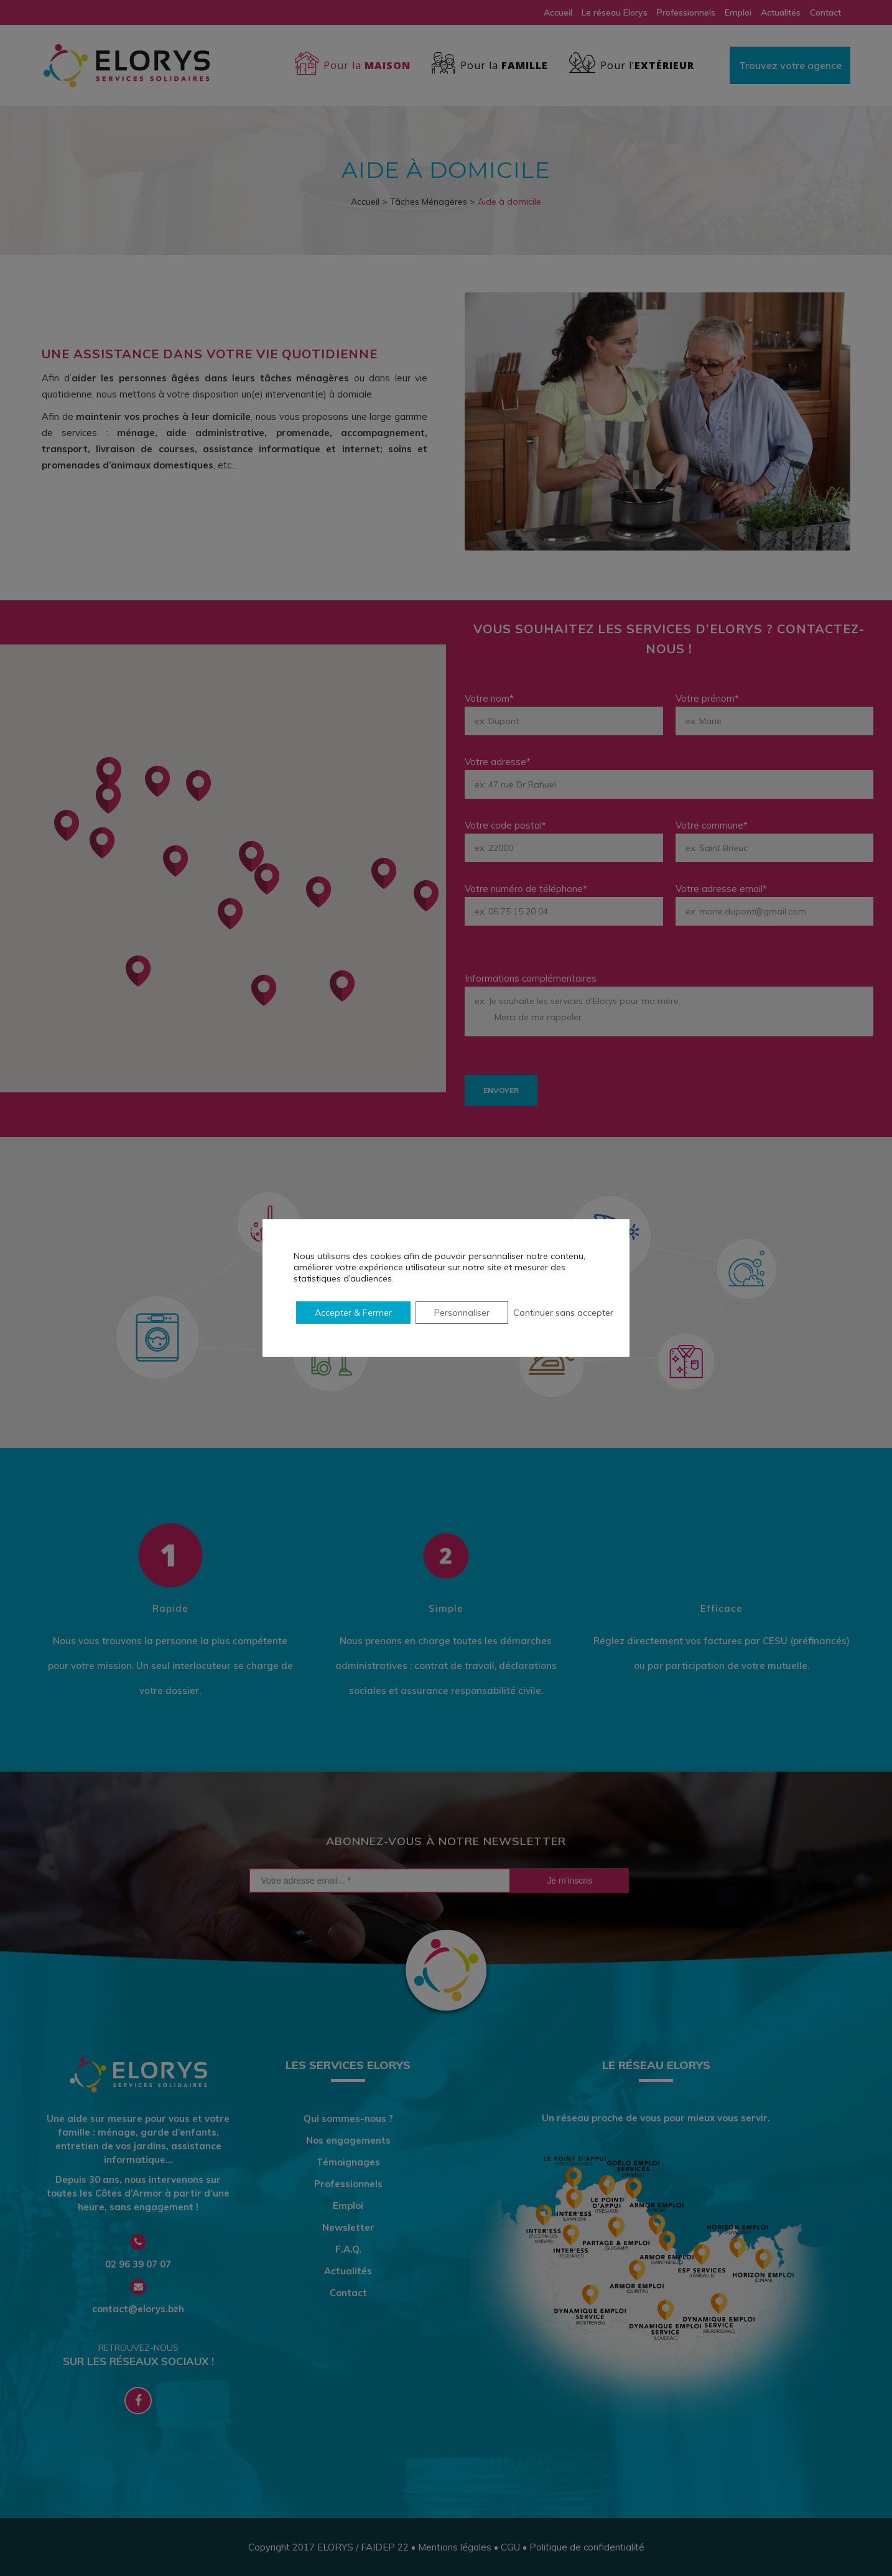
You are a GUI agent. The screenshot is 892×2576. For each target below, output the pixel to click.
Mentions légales (454, 2547)
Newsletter (348, 2227)
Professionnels (686, 12)
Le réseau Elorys (615, 12)
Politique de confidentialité (586, 2547)
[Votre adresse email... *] (380, 1880)
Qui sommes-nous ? (348, 2118)
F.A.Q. (348, 2249)
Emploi (738, 12)
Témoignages (348, 2162)
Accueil (558, 12)
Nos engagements (348, 2140)
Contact (825, 12)
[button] (263, 990)
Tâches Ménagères (428, 201)
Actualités (781, 12)
